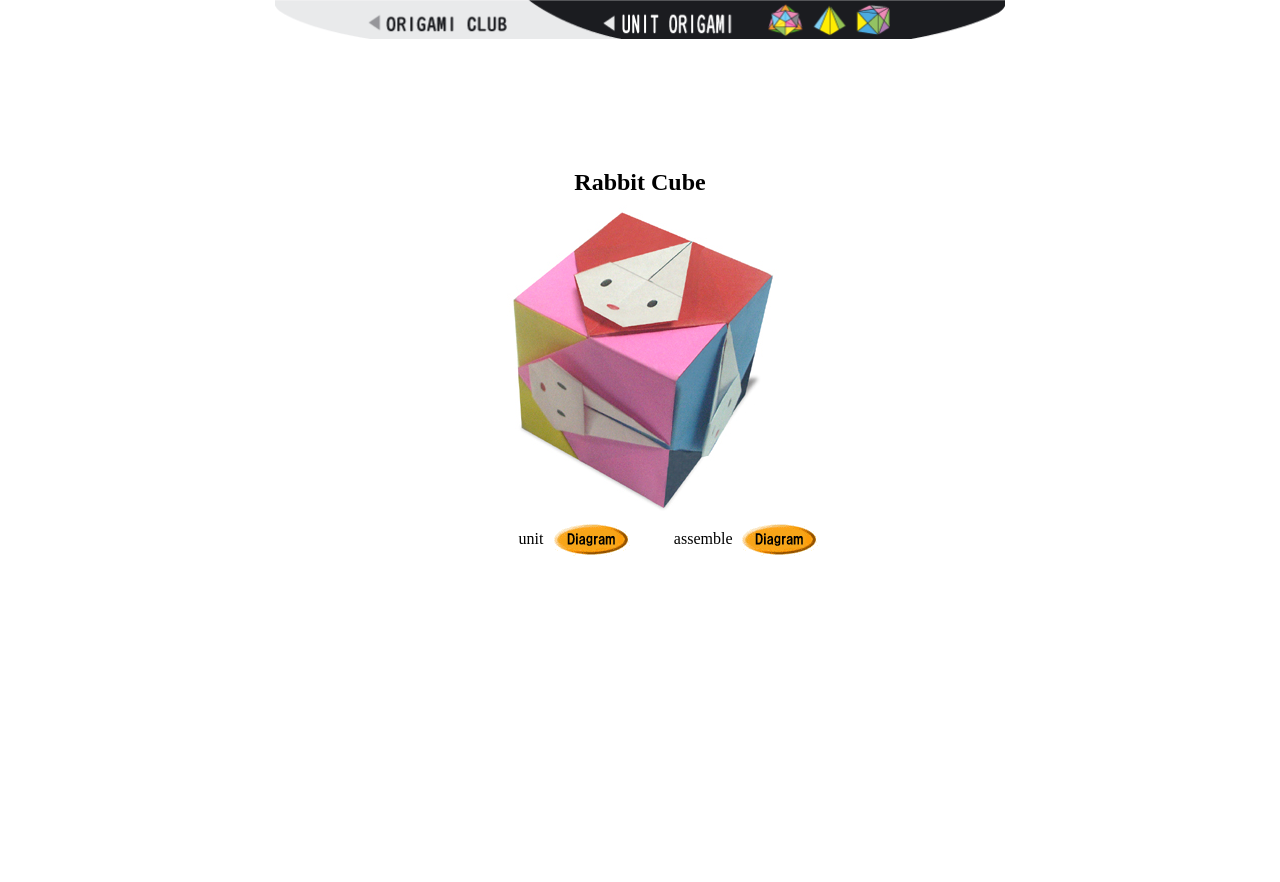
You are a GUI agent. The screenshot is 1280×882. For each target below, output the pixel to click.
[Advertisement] (640, 100)
